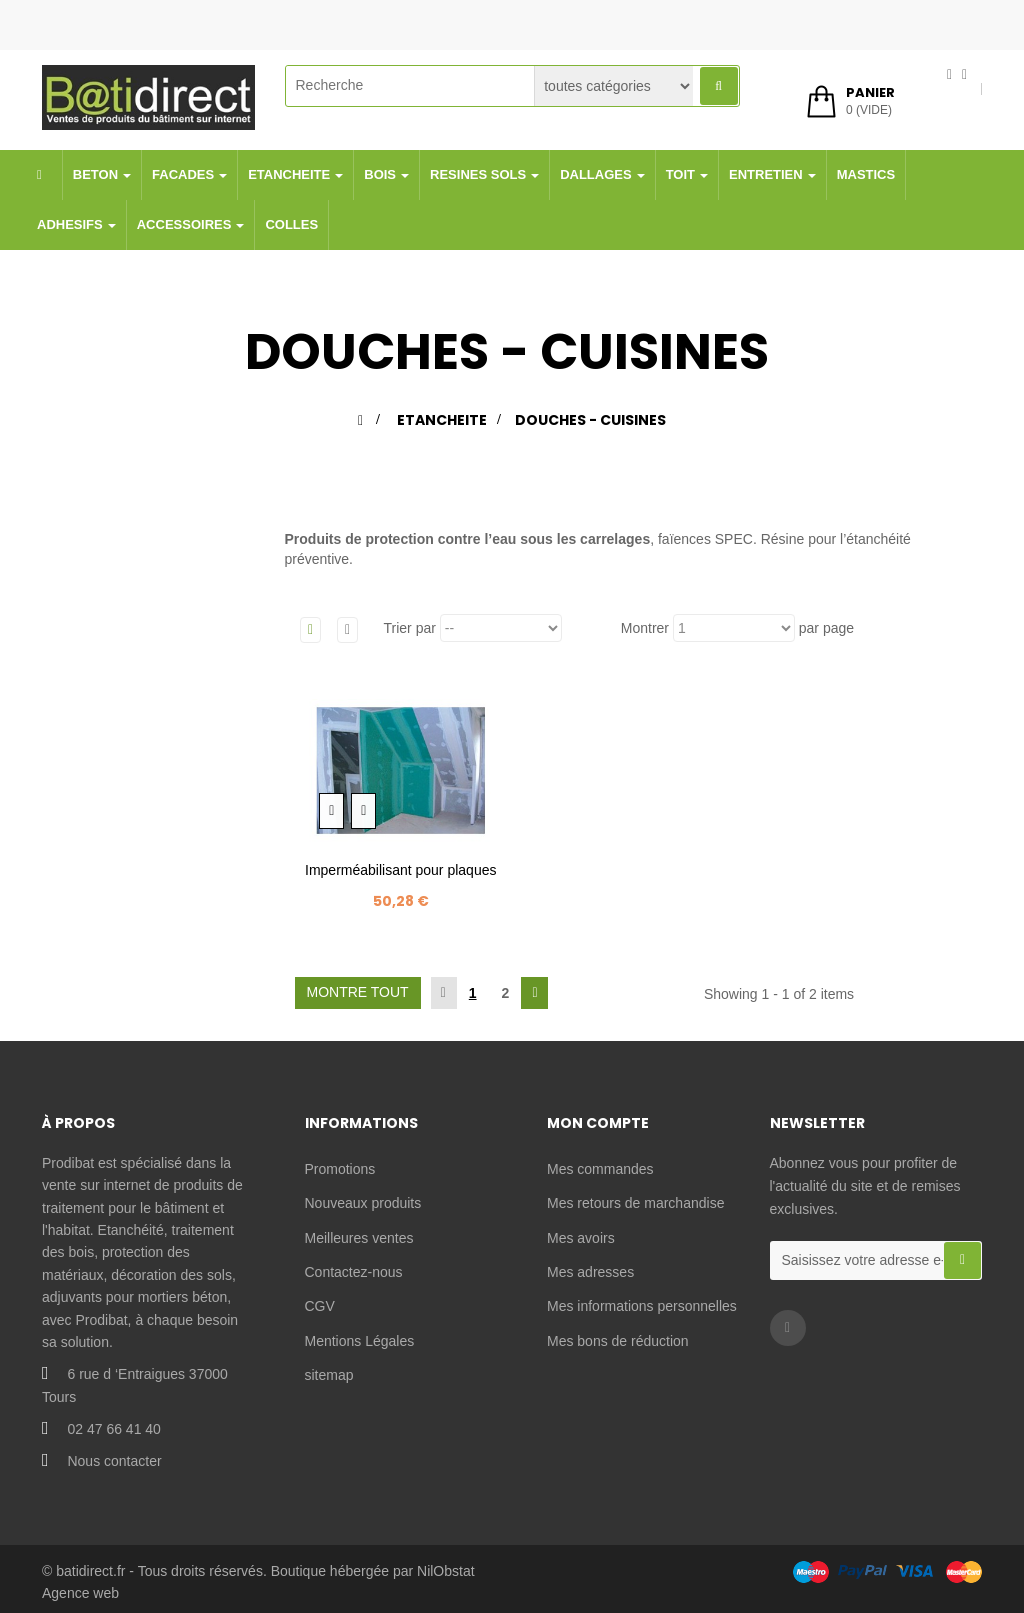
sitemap (329, 1375)
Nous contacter (114, 1461)
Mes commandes (600, 1169)
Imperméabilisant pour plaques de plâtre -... (400, 880)
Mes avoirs (581, 1238)
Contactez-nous (354, 1272)
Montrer (645, 628)
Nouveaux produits (363, 1203)
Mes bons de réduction (618, 1341)
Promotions (340, 1169)
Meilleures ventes (359, 1238)
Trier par (410, 628)
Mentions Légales (360, 1341)
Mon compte (598, 1123)
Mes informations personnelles (642, 1306)
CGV (320, 1306)
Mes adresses (590, 1272)
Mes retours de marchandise (635, 1203)
